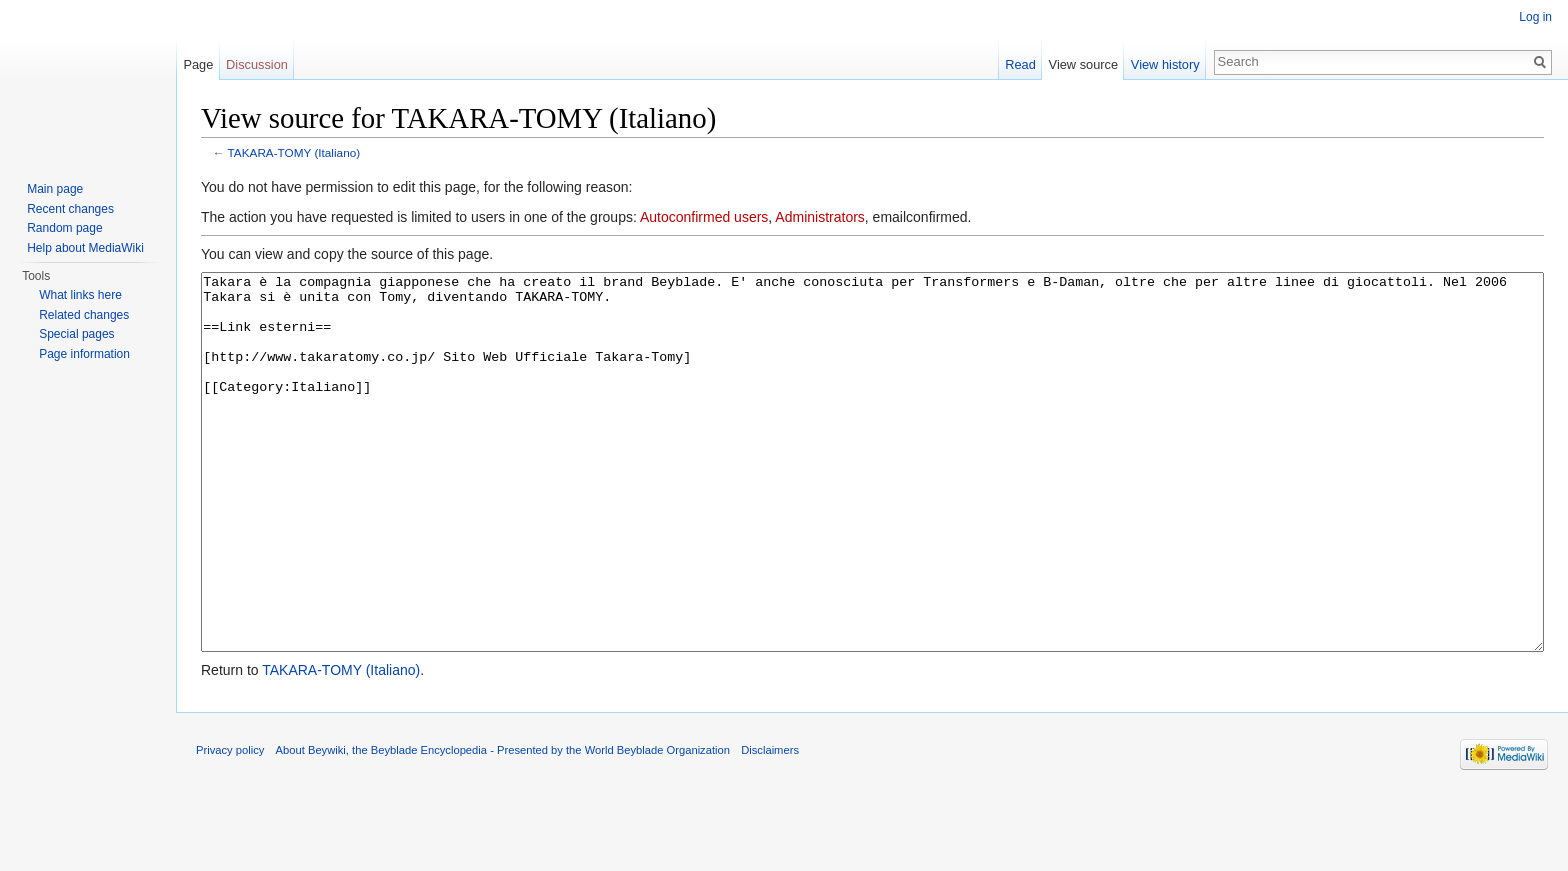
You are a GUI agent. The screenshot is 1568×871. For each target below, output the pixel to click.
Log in (1535, 17)
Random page (64, 228)
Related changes (84, 315)
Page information (84, 354)
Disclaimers (770, 825)
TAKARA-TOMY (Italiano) (294, 152)
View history (1165, 64)
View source (1083, 64)
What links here (80, 295)
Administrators (819, 217)
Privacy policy (230, 825)
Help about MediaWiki (85, 248)
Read (1020, 64)
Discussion (257, 64)
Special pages (76, 334)
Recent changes (70, 209)
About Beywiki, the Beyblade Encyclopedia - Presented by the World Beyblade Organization (503, 825)
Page (198, 64)
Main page (55, 189)
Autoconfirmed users (704, 217)
